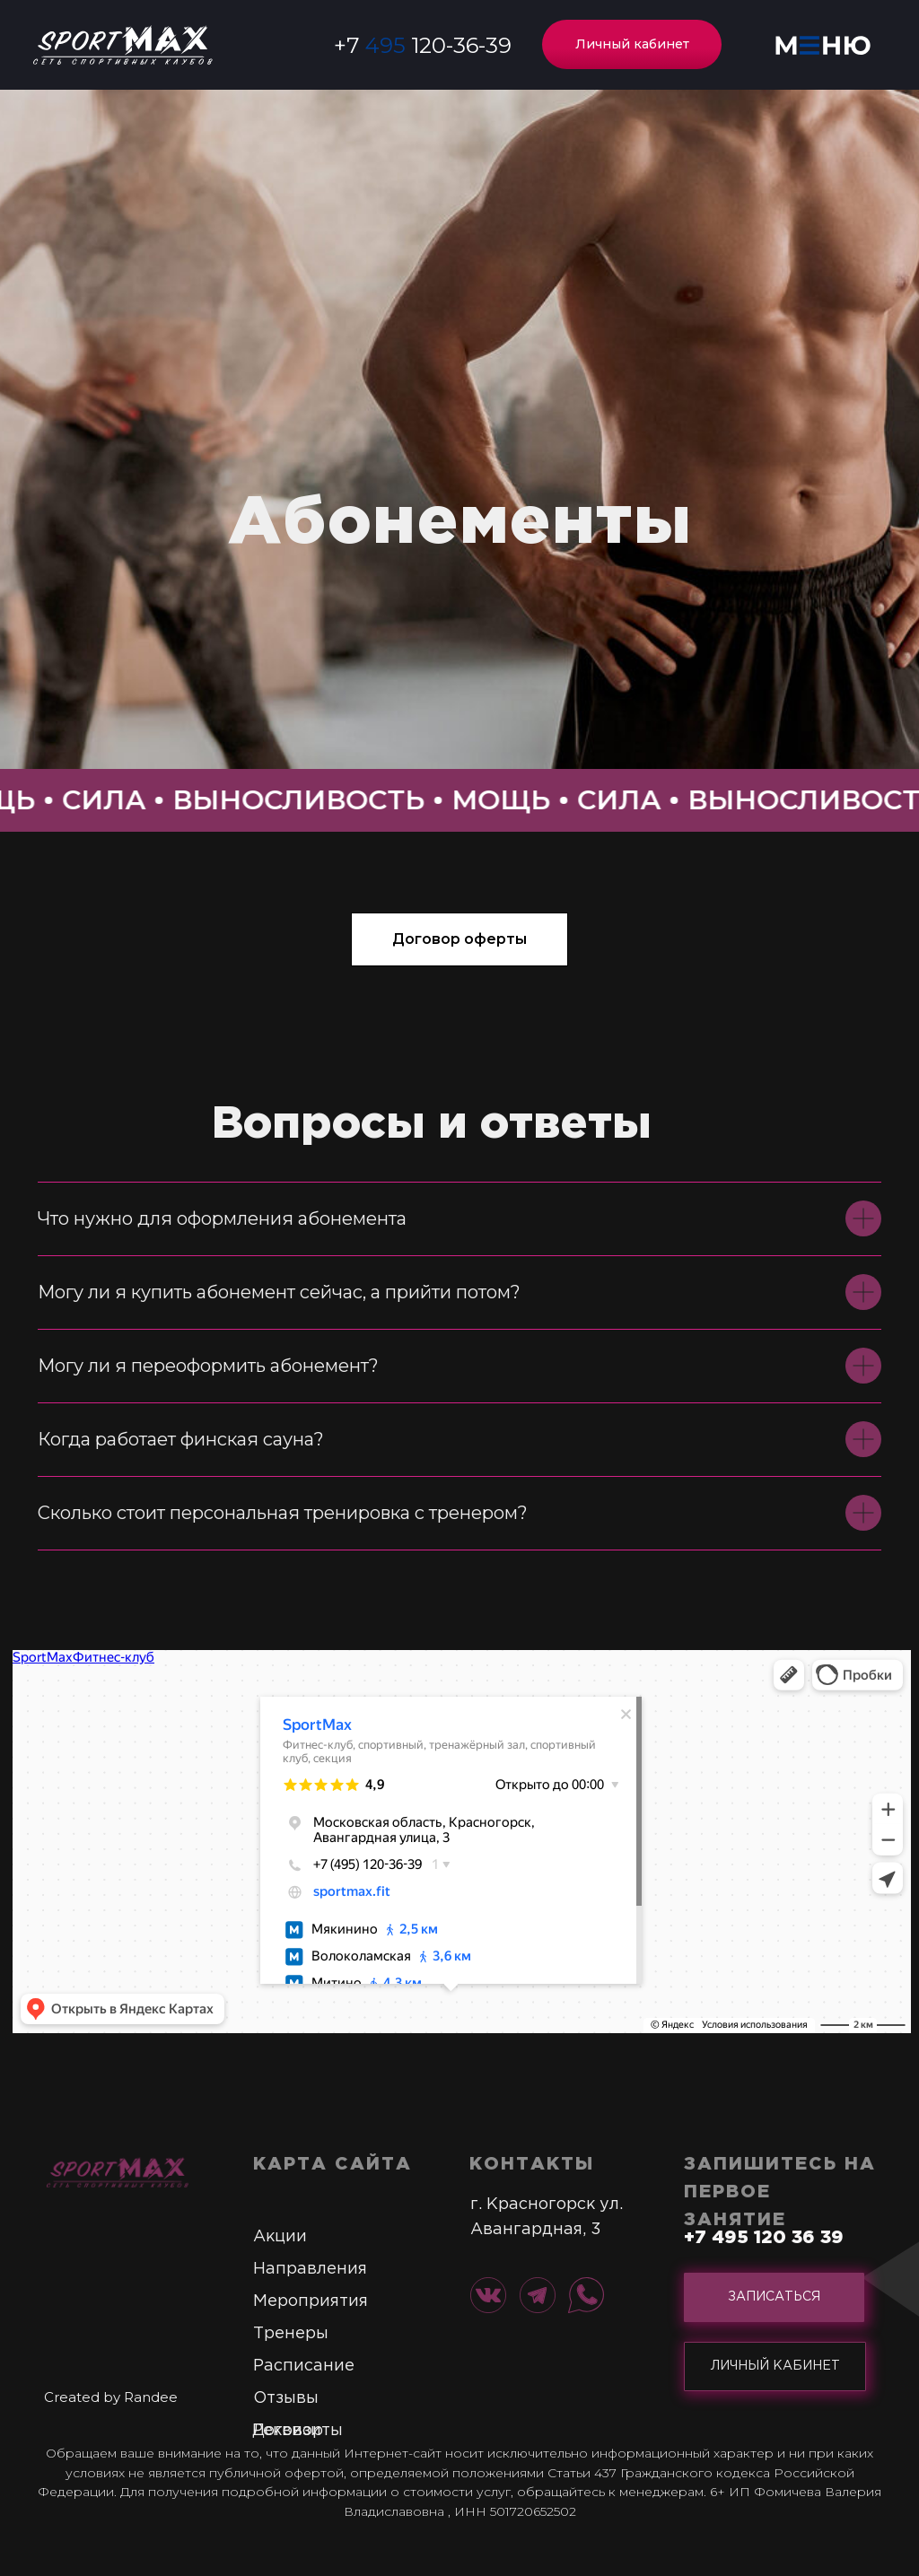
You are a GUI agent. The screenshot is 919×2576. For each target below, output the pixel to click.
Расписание (303, 2366)
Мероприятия (310, 2301)
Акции (280, 2237)
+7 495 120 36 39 (764, 2238)
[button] (822, 45)
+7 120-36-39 (423, 45)
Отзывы (286, 2398)
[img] (117, 2172)
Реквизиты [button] (297, 2430)
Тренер (284, 2334)
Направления (310, 2269)
